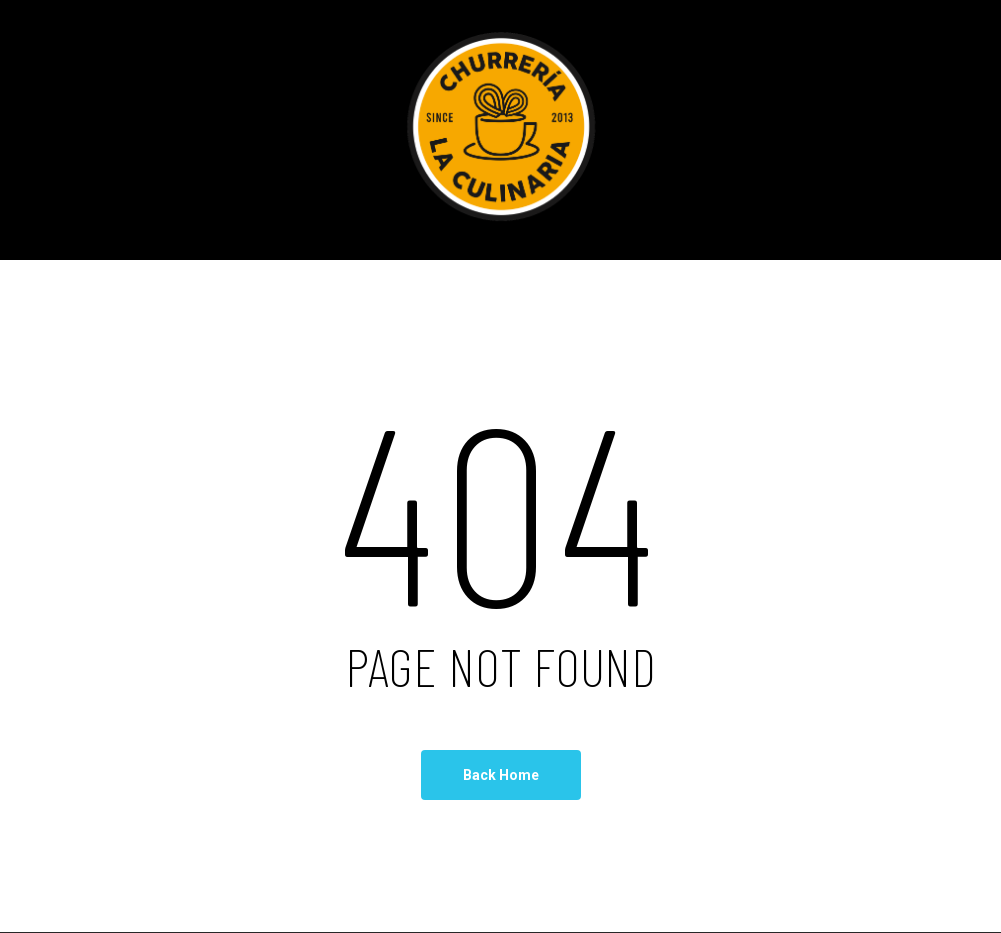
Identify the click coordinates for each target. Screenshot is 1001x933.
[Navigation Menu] (956, 130)
